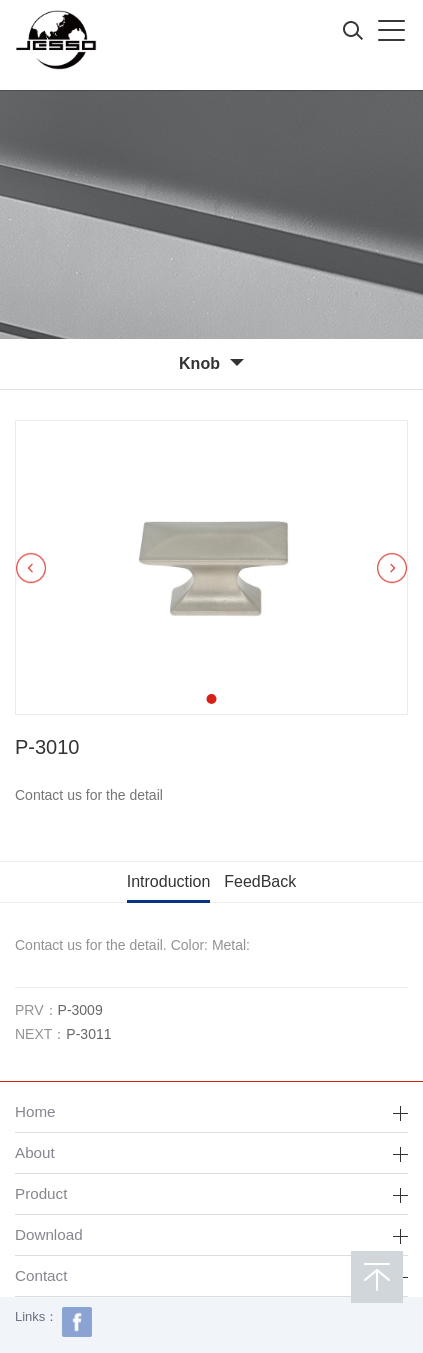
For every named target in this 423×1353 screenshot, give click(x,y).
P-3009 (80, 1010)
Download (49, 1234)
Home (35, 1111)
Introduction (169, 881)
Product (41, 1193)
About (35, 1152)
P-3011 (88, 1034)
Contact (41, 1275)
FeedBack (260, 881)
